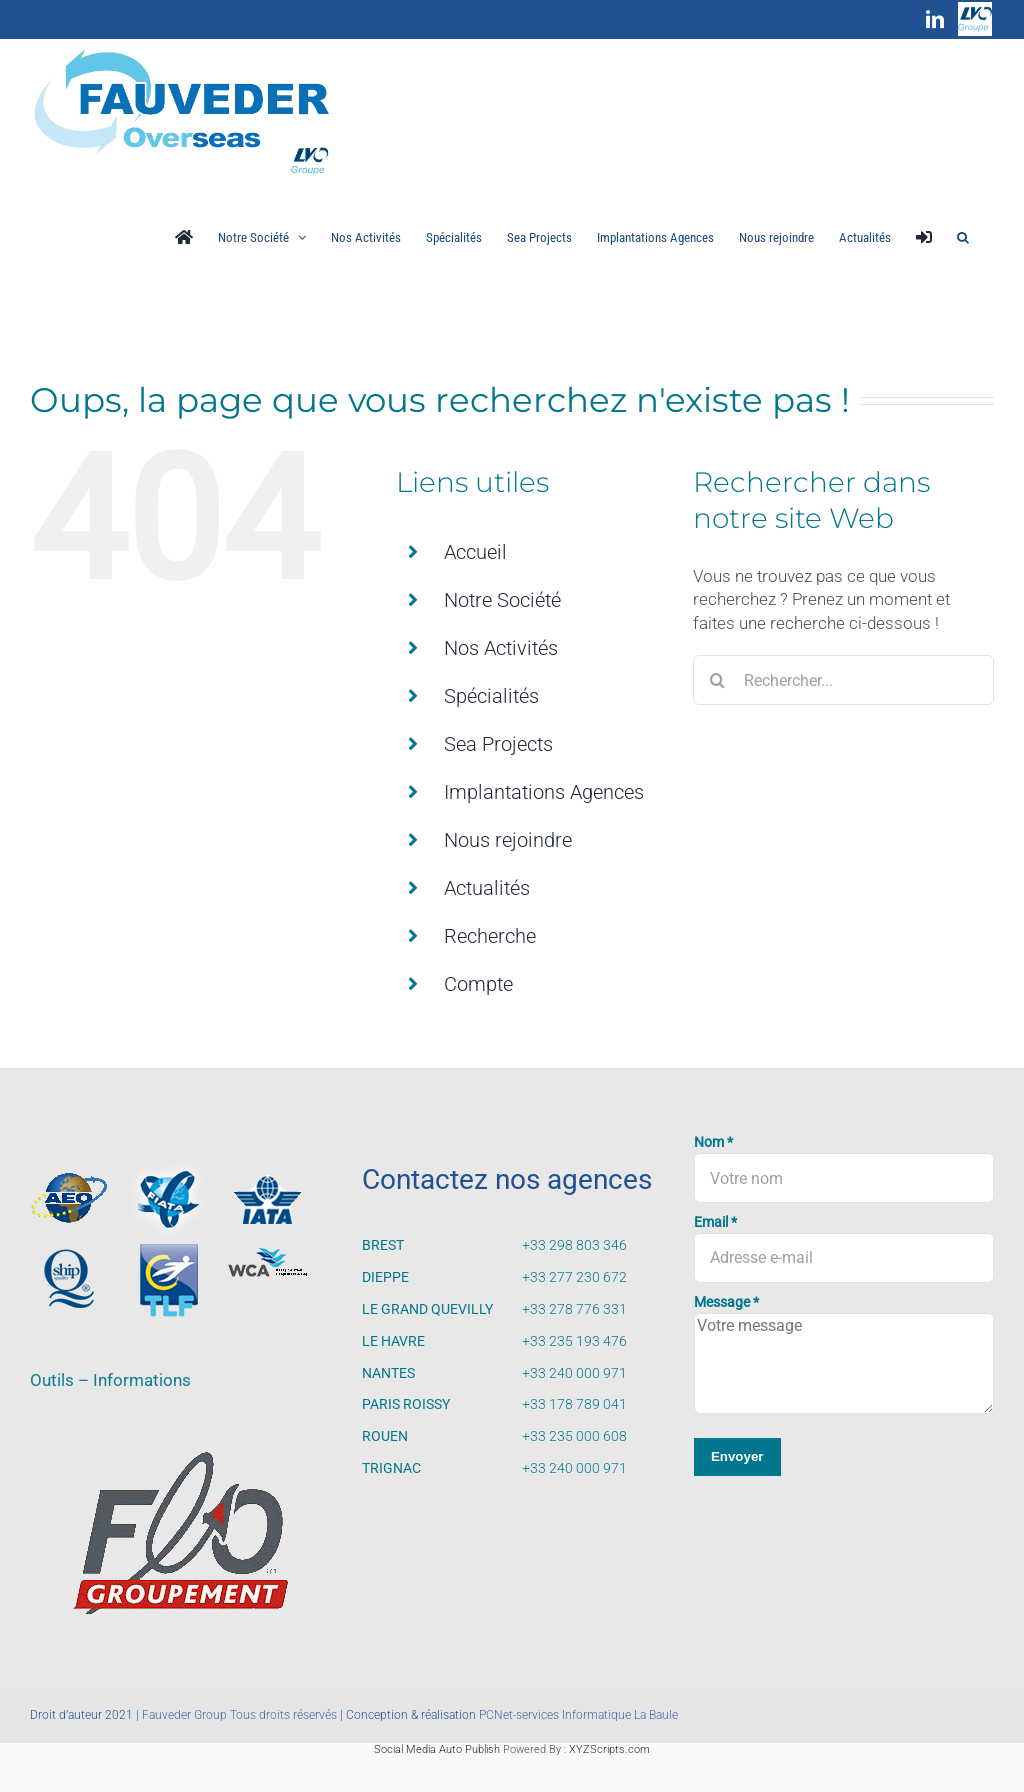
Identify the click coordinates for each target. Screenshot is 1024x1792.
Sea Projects (498, 744)
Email (715, 1222)
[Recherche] (718, 680)
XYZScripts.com (609, 1749)
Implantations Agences (544, 792)
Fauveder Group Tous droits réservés (239, 1715)
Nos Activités (501, 648)
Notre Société (502, 600)
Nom (713, 1142)
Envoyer (737, 1456)
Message (726, 1302)
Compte (478, 984)
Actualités (487, 888)
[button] (963, 237)
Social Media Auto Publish (437, 1749)
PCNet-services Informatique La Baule (578, 1715)
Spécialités (491, 696)
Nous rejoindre (508, 840)
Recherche (490, 936)
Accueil (475, 552)
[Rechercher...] (843, 680)
